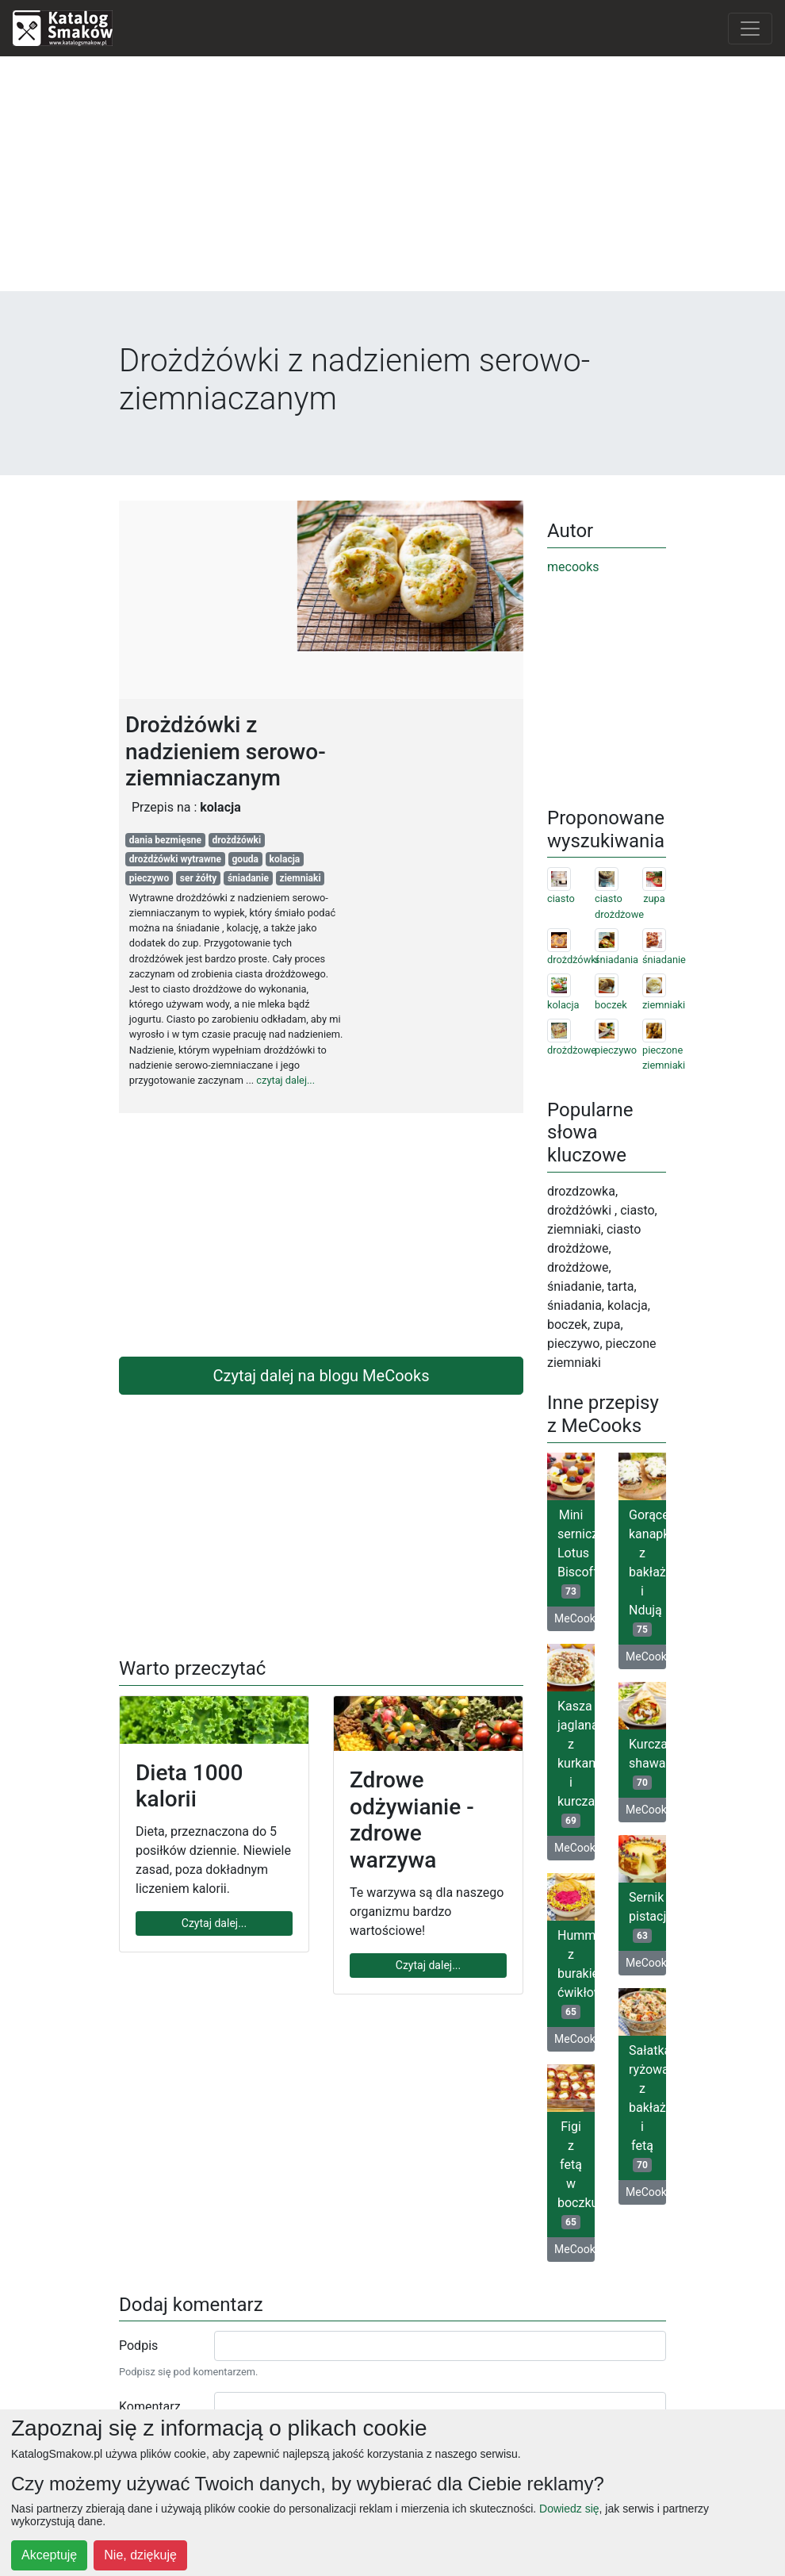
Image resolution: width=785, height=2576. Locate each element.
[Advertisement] (392, 180)
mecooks (573, 566)
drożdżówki (237, 840)
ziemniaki (300, 878)
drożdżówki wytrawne (175, 859)
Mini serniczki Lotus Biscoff (576, 1553)
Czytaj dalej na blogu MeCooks (321, 1375)
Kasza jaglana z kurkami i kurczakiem (576, 1763)
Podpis (138, 2345)
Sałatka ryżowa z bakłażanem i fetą (647, 2107)
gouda (245, 859)
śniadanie (248, 878)
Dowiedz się (569, 2508)
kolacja (285, 859)
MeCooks (574, 1618)
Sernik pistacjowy (647, 1916)
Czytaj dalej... (214, 1923)
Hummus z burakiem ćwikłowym (576, 1973)
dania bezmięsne (165, 840)
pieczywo (149, 878)
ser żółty (198, 878)
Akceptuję (49, 2555)
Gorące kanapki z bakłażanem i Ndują (647, 1572)
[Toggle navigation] (750, 28)
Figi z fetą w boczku (576, 2174)
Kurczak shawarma (647, 1763)
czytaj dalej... (285, 1080)
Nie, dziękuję (140, 2555)
